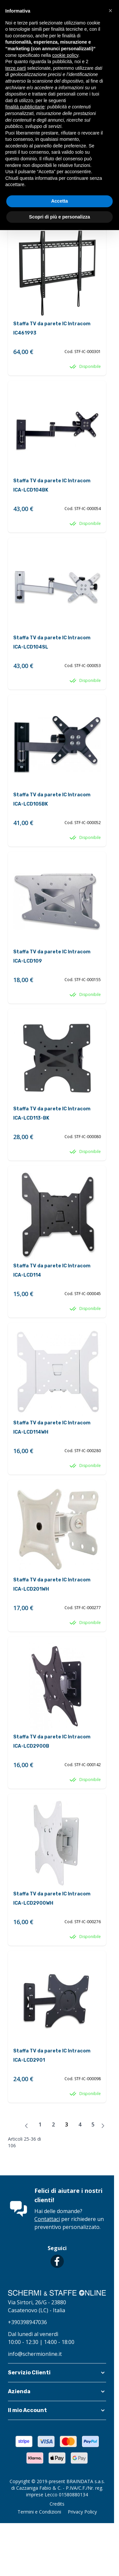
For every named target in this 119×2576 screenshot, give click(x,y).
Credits (57, 2504)
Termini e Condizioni (39, 2512)
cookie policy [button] (65, 55)
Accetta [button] (59, 201)
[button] (57, 2372)
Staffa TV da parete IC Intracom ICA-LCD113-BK (52, 1113)
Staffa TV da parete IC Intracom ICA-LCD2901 (52, 2055)
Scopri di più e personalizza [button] (59, 216)
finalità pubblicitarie (25, 106)
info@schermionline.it (35, 2354)
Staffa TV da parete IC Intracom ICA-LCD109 (52, 956)
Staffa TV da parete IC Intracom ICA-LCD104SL (52, 642)
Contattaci (47, 2219)
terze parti (15, 68)
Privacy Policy (82, 2512)
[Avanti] (102, 2125)
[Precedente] (26, 2126)
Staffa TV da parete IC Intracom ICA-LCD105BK (52, 799)
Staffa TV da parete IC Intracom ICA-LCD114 (52, 1270)
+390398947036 (27, 2322)
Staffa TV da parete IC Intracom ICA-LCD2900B (52, 1741)
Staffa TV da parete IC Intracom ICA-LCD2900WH (52, 1898)
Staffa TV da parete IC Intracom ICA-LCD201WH (52, 1584)
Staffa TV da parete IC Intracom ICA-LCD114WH (52, 1427)
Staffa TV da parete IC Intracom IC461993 (52, 328)
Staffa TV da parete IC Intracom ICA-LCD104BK (52, 485)
